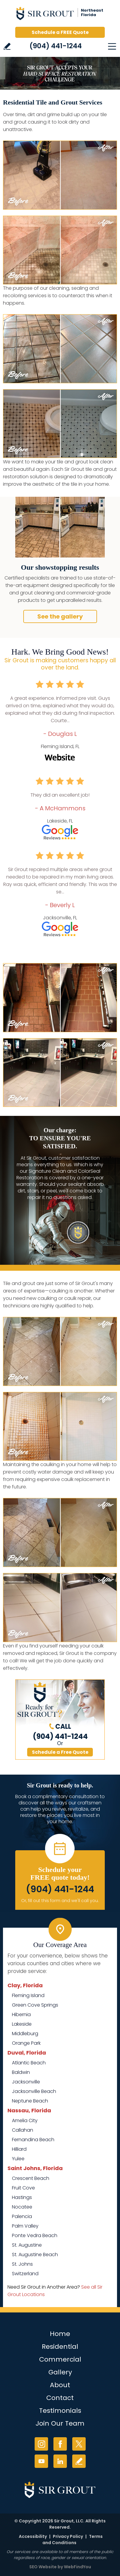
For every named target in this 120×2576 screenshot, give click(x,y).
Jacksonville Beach (34, 2091)
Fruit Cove (23, 2187)
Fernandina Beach (33, 2139)
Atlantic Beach (29, 2062)
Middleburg (25, 2033)
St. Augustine (27, 2245)
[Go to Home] (60, 15)
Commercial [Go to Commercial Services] (60, 2359)
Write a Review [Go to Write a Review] (7, 46)
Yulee (18, 2158)
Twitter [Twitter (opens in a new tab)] (79, 2444)
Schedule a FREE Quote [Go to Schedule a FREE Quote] (60, 32)
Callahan (22, 2130)
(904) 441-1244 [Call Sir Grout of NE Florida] (56, 46)
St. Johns (22, 2264)
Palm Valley (25, 2226)
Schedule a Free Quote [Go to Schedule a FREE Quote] (60, 1752)
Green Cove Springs (35, 2005)
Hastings (22, 2197)
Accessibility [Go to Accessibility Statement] (33, 2536)
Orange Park (26, 2043)
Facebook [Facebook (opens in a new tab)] (60, 2444)
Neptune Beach (30, 2100)
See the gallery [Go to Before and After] (60, 616)
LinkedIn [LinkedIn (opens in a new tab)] (60, 2461)
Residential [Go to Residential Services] (60, 2346)
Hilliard (19, 2149)
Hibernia (21, 2014)
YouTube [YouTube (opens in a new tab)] (41, 2461)
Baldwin (21, 2072)
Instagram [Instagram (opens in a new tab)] (41, 2444)
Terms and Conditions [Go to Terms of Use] (72, 2539)
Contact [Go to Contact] (60, 2397)
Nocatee (22, 2206)
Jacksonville (26, 2081)
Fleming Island (28, 1995)
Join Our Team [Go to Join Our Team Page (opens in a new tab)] (60, 2423)
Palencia (22, 2216)
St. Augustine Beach (35, 2254)
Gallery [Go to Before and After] (60, 2372)
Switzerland (25, 2273)
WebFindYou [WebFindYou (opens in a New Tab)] (77, 2567)
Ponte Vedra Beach (34, 2235)
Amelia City (25, 2120)
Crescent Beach (30, 2178)
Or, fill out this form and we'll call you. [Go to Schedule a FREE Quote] (60, 1901)
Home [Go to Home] (60, 2333)
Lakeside (22, 2024)
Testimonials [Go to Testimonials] (60, 2410)
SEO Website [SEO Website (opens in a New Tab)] (43, 2567)
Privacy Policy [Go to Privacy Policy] (68, 2536)
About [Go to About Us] (60, 2385)
